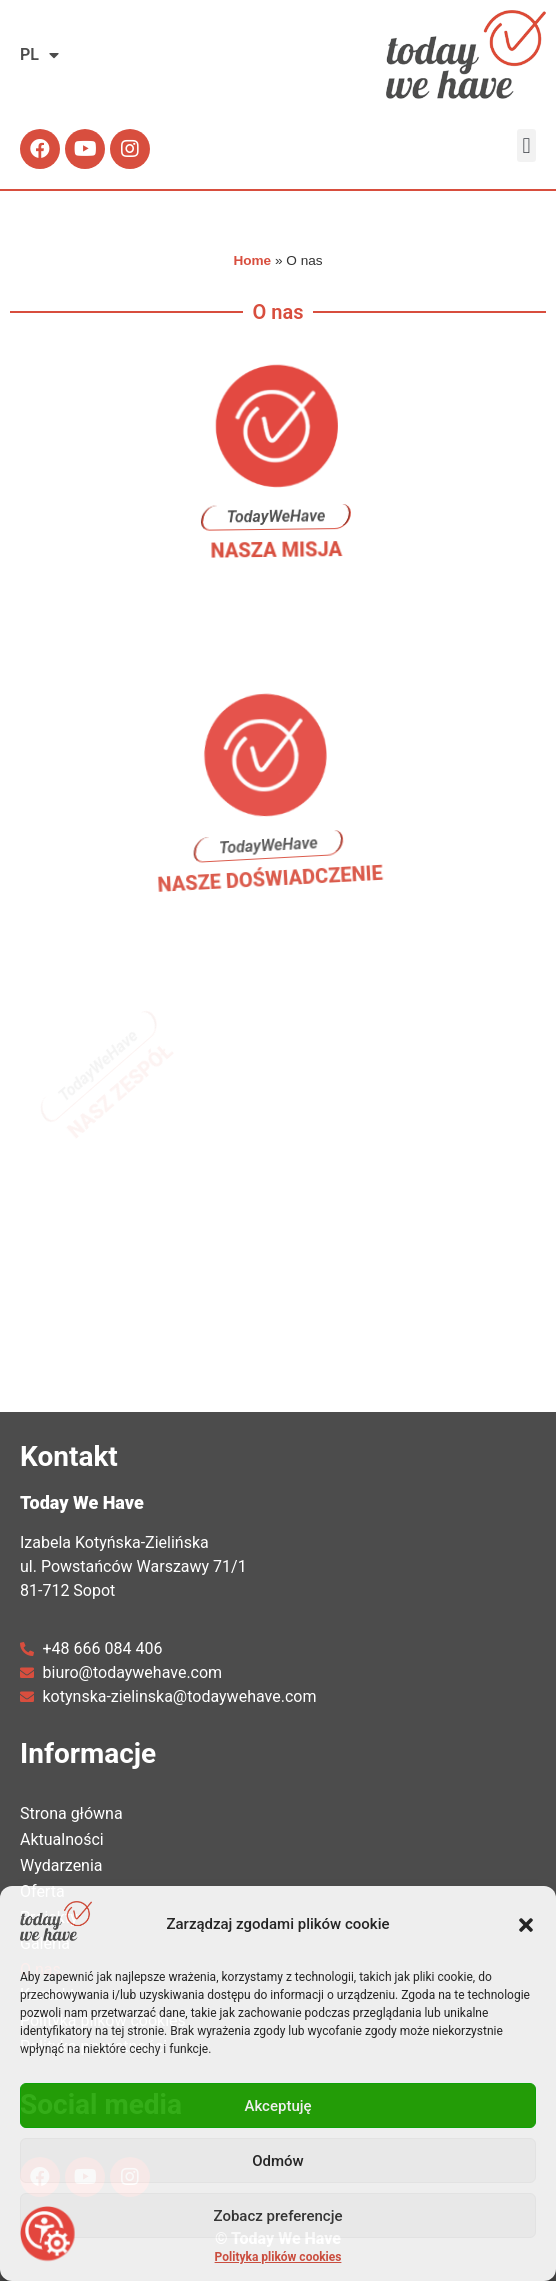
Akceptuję (277, 2106)
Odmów (278, 2161)
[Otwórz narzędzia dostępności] (47, 2233)
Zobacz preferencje (278, 2216)
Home (252, 260)
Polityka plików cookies (278, 2257)
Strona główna (71, 1813)
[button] (526, 1925)
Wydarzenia (66, 1866)
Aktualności (62, 1839)
